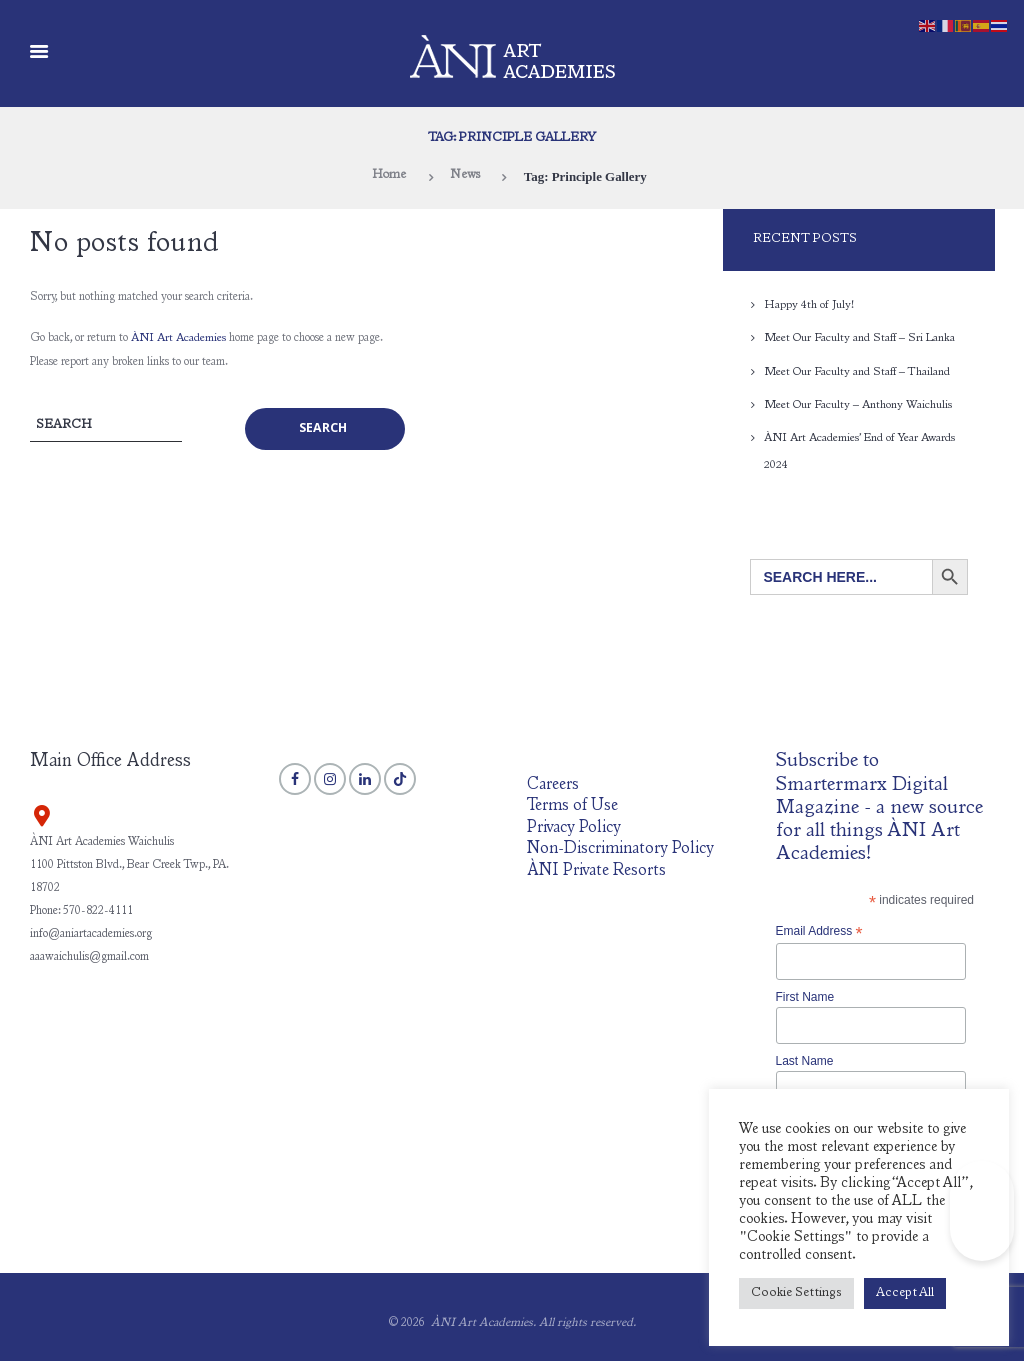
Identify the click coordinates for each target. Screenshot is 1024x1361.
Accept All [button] (905, 1293)
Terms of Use (573, 804)
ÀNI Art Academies (178, 338)
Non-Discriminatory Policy (622, 847)
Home (388, 176)
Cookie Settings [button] (796, 1293)
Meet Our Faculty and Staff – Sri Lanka (860, 338)
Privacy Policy (574, 825)
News (466, 176)
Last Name (805, 1059)
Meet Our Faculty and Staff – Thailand (858, 371)
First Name (805, 995)
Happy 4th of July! (809, 305)
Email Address (819, 929)
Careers (553, 782)
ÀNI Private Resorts (597, 869)
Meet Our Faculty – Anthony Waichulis (858, 404)
